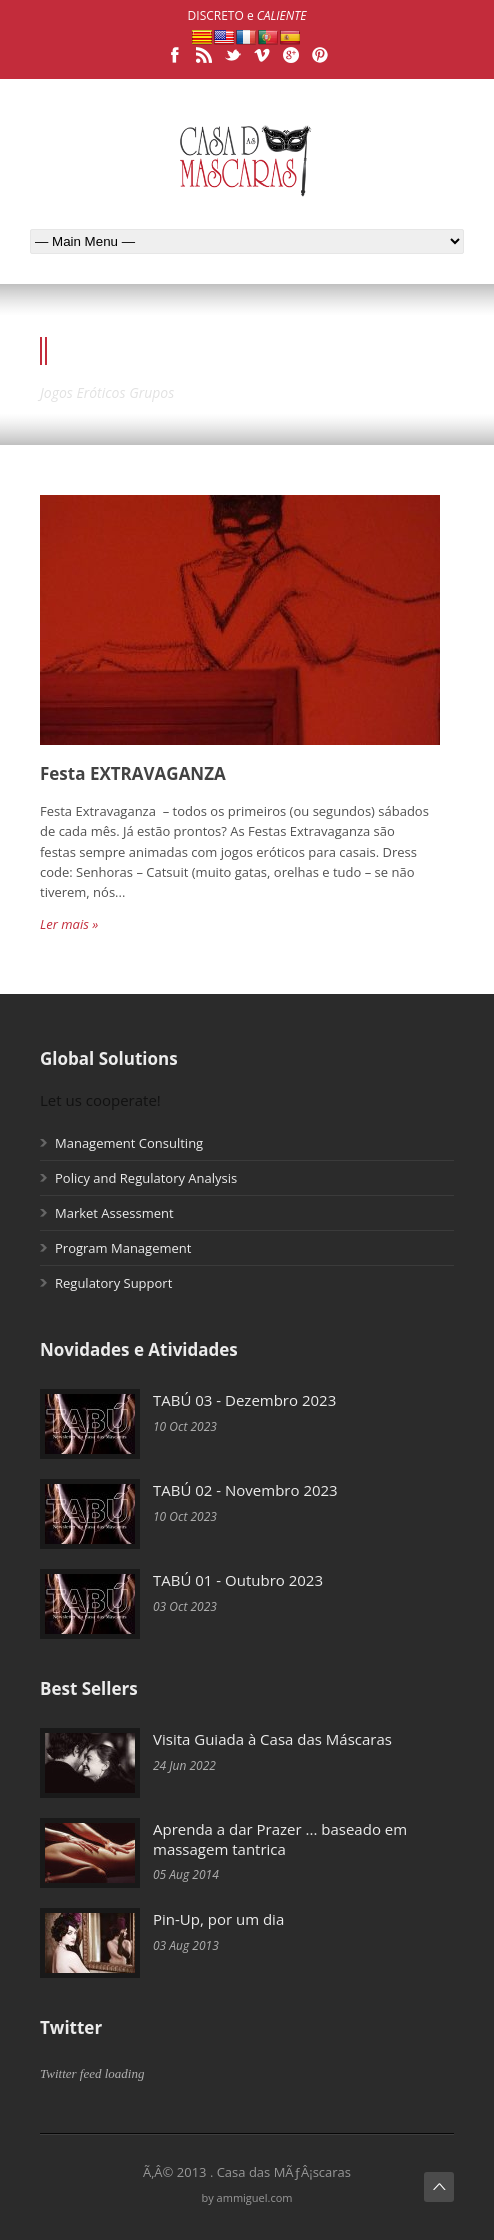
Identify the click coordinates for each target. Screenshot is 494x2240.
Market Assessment (114, 1213)
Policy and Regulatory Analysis (146, 1178)
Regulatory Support (113, 1283)
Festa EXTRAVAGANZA (133, 773)
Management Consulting (129, 1143)
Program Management (123, 1248)
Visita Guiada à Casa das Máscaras (272, 1739)
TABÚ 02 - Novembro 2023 (245, 1490)
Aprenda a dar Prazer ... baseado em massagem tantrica (280, 1839)
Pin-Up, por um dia (218, 1919)
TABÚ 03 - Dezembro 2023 (244, 1400)
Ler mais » (69, 924)
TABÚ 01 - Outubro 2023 (238, 1580)
